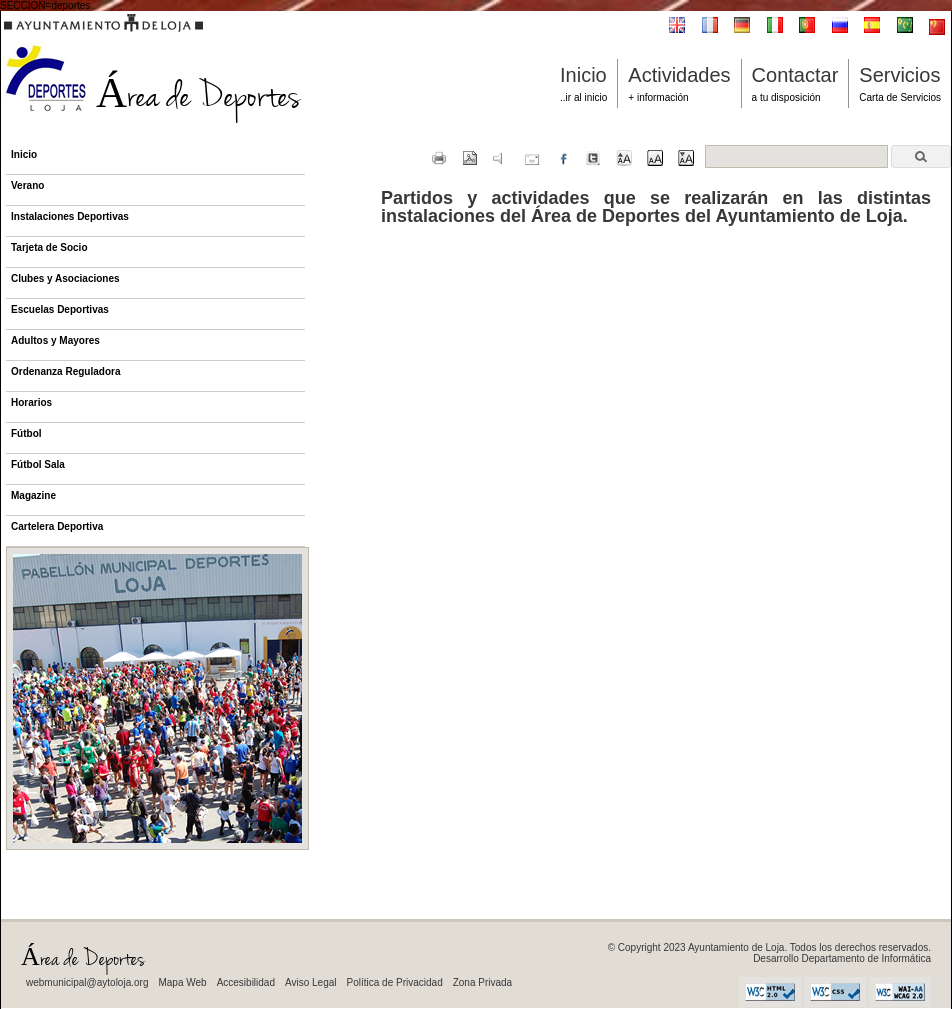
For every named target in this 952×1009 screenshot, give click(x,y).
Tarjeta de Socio (49, 247)
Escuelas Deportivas (60, 309)
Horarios (31, 402)
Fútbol (26, 433)
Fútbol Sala (38, 464)
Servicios (899, 75)
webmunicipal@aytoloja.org (87, 982)
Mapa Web (182, 982)
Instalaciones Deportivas (70, 216)
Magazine (33, 495)
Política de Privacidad (395, 982)
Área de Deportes (152, 99)
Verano (27, 185)
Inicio (583, 75)
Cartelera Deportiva (57, 526)
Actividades (679, 75)
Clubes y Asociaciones (65, 278)
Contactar (795, 75)
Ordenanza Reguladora (65, 371)
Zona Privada (482, 982)
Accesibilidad (246, 982)
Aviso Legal (311, 982)
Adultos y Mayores (55, 340)
